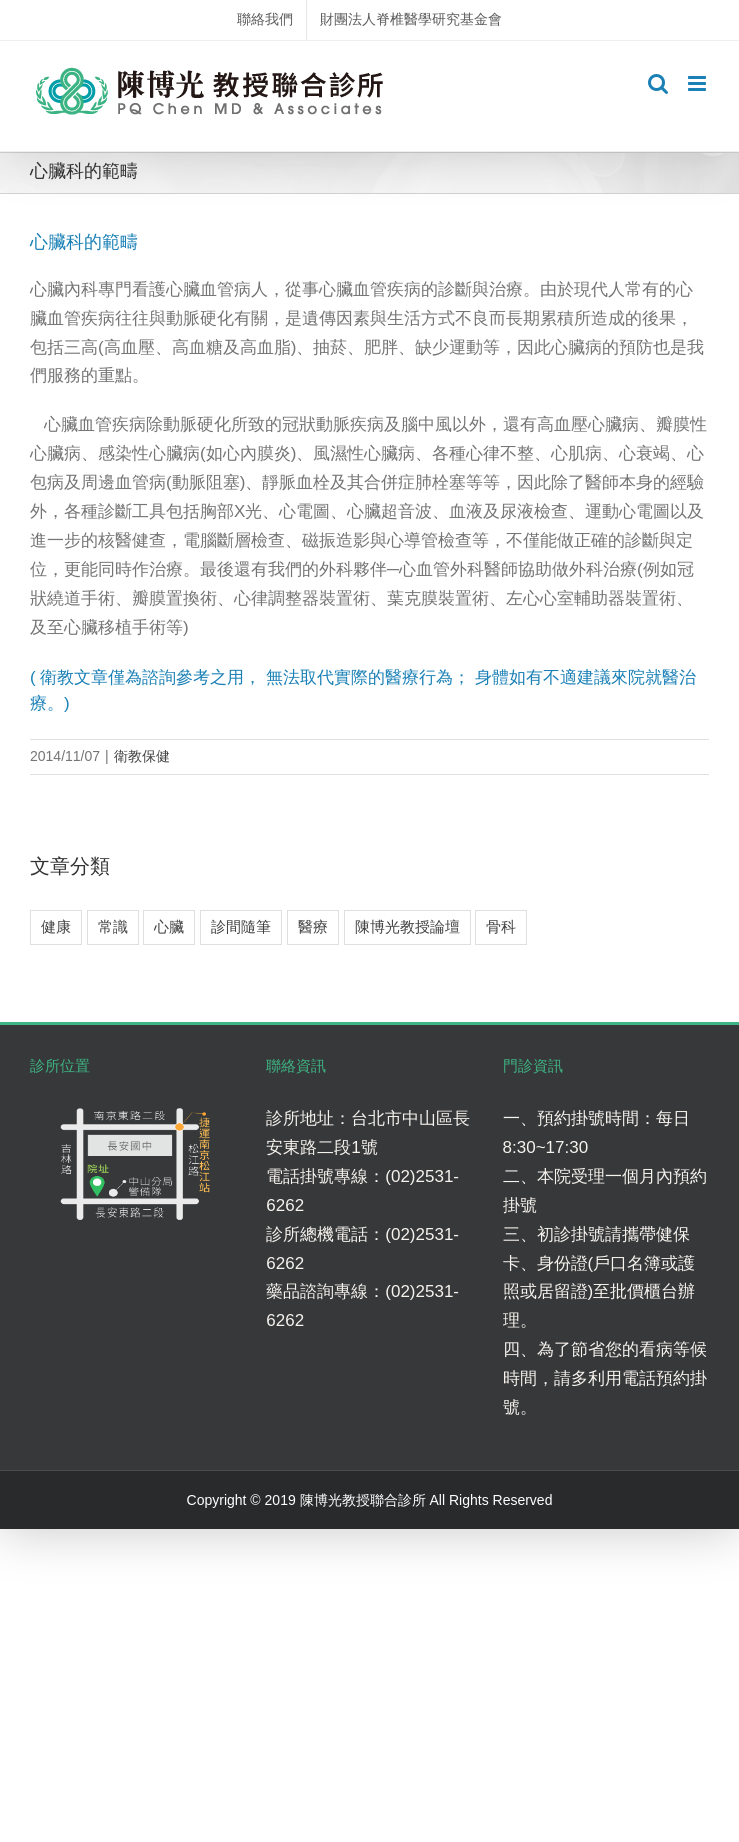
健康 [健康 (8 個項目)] (56, 926)
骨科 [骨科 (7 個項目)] (501, 926)
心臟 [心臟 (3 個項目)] (169, 926)
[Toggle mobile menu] (698, 83)
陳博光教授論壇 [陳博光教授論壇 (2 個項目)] (407, 926)
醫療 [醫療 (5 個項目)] (313, 926)
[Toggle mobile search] (658, 83)
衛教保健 (142, 756)
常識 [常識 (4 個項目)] (113, 926)
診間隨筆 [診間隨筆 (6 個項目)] (241, 926)
